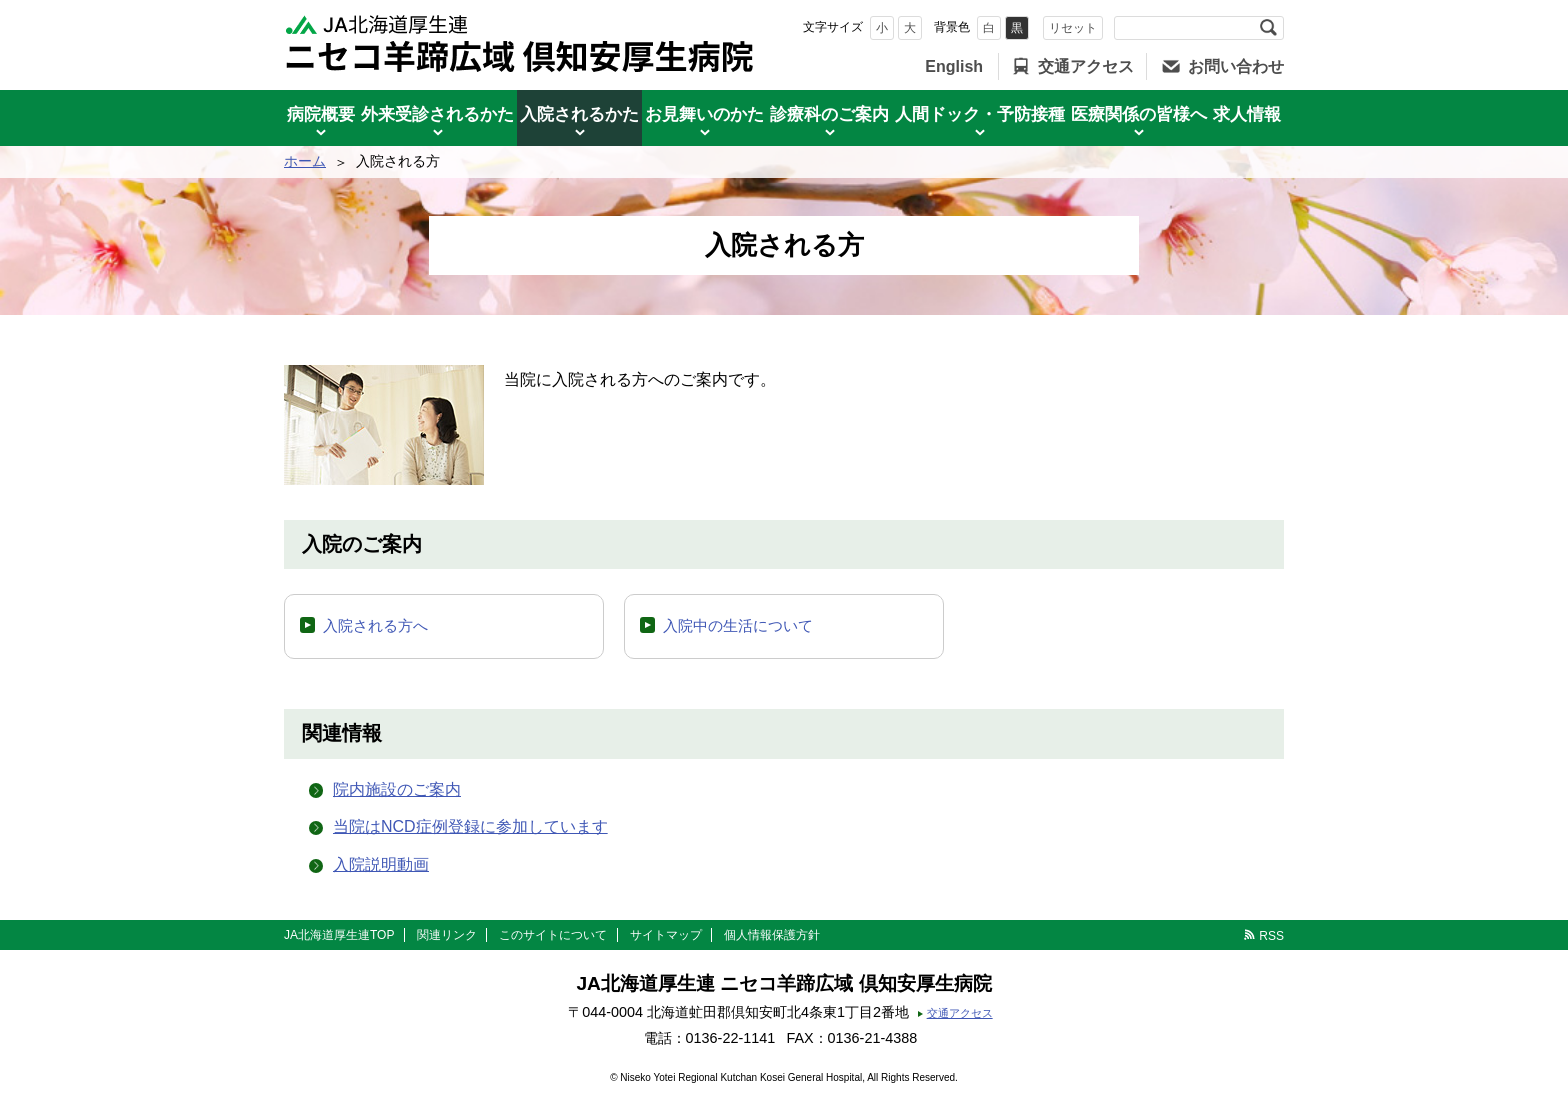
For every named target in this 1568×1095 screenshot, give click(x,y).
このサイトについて (553, 935)
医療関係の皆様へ (1139, 114)
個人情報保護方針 (772, 935)
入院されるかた (579, 114)
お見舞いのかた (704, 114)
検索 (1268, 28)
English (954, 66)
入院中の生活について (738, 625)
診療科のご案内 (829, 114)
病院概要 (321, 114)
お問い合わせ (1236, 66)
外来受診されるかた (437, 114)
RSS (1271, 936)
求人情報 (1247, 114)
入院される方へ (375, 625)
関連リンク (447, 935)
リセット (1073, 28)
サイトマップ (666, 935)
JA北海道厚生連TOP (339, 935)
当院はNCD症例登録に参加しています (470, 826)
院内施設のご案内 (397, 789)
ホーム (305, 161)
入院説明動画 (381, 864)
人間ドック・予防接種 (980, 114)
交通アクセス (1086, 66)
